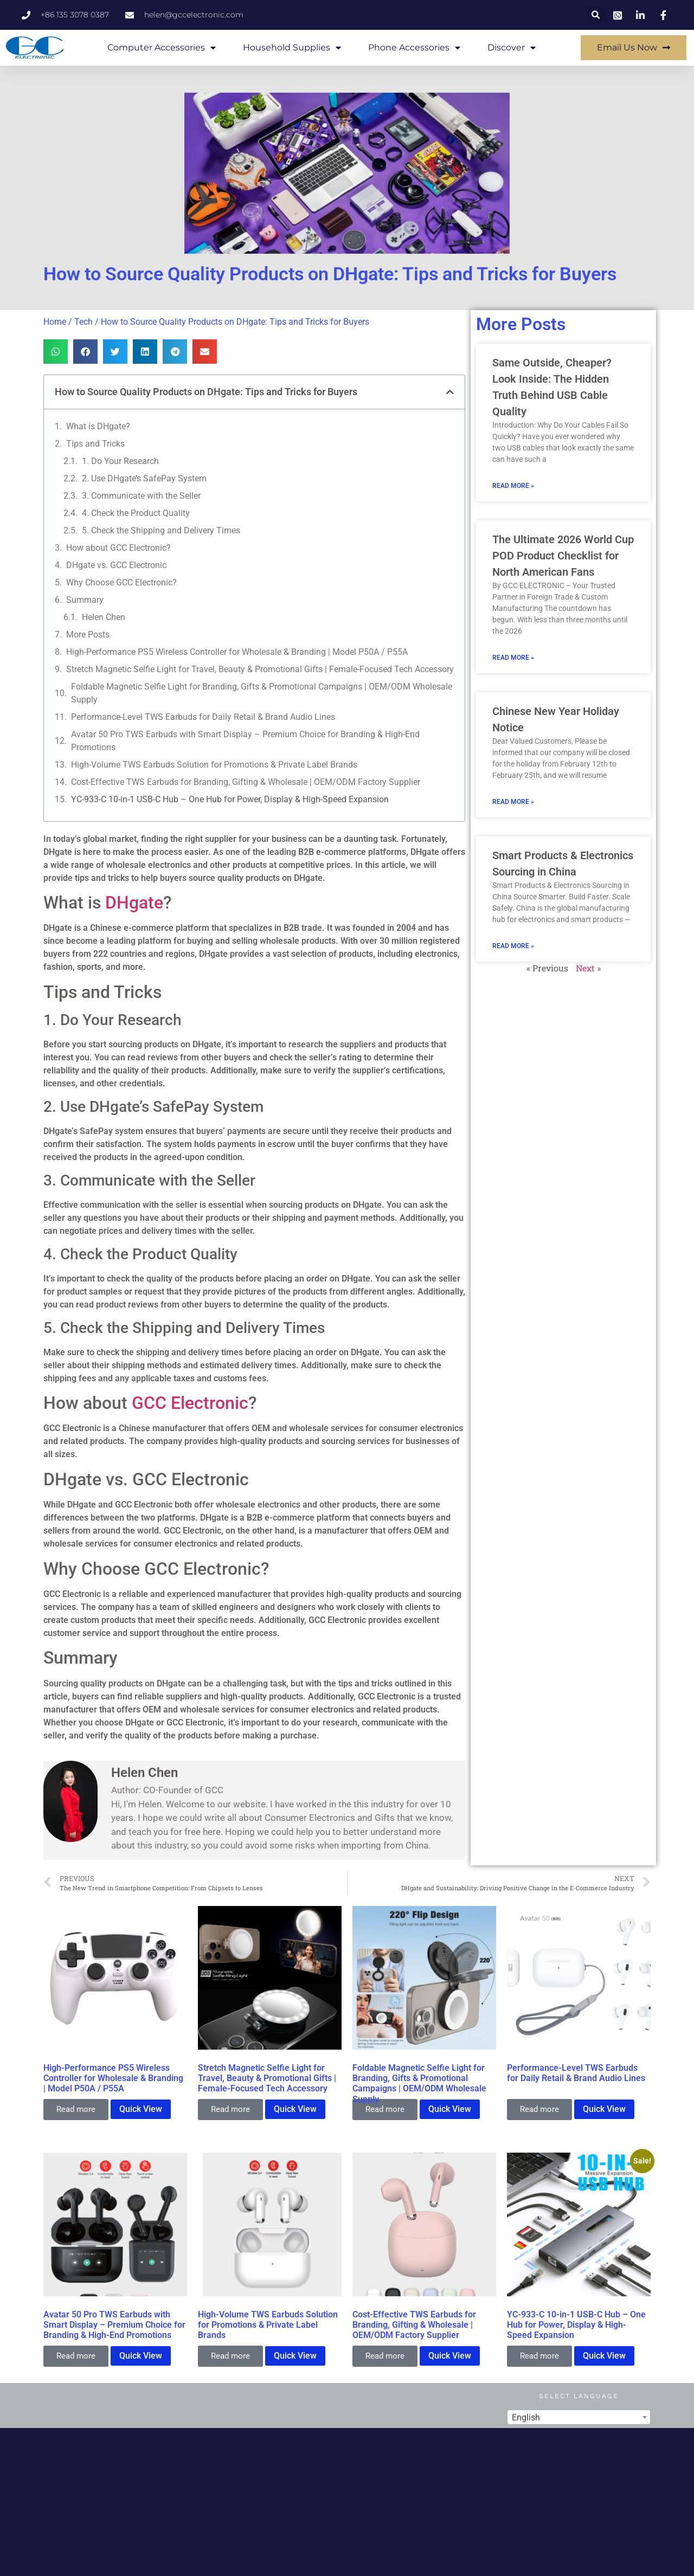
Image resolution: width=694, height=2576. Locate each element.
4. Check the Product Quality (136, 513)
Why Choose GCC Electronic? (121, 582)
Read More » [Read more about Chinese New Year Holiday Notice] (513, 802)
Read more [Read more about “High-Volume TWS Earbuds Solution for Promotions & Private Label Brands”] (230, 2356)
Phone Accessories (414, 47)
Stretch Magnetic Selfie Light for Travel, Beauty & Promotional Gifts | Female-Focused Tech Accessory (260, 669)
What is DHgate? (98, 426)
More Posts (88, 634)
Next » (588, 968)
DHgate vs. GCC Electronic (116, 565)
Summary (85, 600)
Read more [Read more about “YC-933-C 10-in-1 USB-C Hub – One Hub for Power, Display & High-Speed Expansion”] (539, 2356)
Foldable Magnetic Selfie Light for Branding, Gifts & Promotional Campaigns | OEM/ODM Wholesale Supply (261, 693)
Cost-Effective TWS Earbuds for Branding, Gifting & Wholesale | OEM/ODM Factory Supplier (245, 782)
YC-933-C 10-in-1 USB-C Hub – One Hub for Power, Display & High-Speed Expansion (230, 799)
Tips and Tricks (95, 444)
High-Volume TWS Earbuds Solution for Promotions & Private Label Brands (214, 764)
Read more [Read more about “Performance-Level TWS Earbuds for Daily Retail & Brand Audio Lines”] (539, 2109)
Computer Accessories (161, 47)
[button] (595, 15)
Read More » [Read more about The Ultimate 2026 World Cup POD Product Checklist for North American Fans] (513, 657)
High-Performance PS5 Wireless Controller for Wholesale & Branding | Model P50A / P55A (237, 652)
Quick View (140, 2109)
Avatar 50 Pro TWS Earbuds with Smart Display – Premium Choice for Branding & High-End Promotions (245, 740)
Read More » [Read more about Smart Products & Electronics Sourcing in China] (513, 946)
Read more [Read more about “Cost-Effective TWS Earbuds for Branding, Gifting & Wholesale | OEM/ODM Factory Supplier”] (384, 2356)
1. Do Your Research (120, 461)
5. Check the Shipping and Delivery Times (161, 530)
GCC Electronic (190, 1403)
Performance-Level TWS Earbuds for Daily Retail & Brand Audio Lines (203, 717)
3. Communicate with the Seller (141, 496)
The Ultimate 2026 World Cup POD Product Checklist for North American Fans (563, 555)
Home (54, 322)
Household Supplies (292, 47)
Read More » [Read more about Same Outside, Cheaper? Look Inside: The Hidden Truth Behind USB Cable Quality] (513, 486)
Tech (83, 322)
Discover (511, 47)
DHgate (134, 902)
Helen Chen (103, 617)
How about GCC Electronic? (118, 548)
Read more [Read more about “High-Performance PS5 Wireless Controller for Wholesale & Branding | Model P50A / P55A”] (75, 2109)
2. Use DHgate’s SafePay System (144, 478)
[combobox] (579, 2417)
